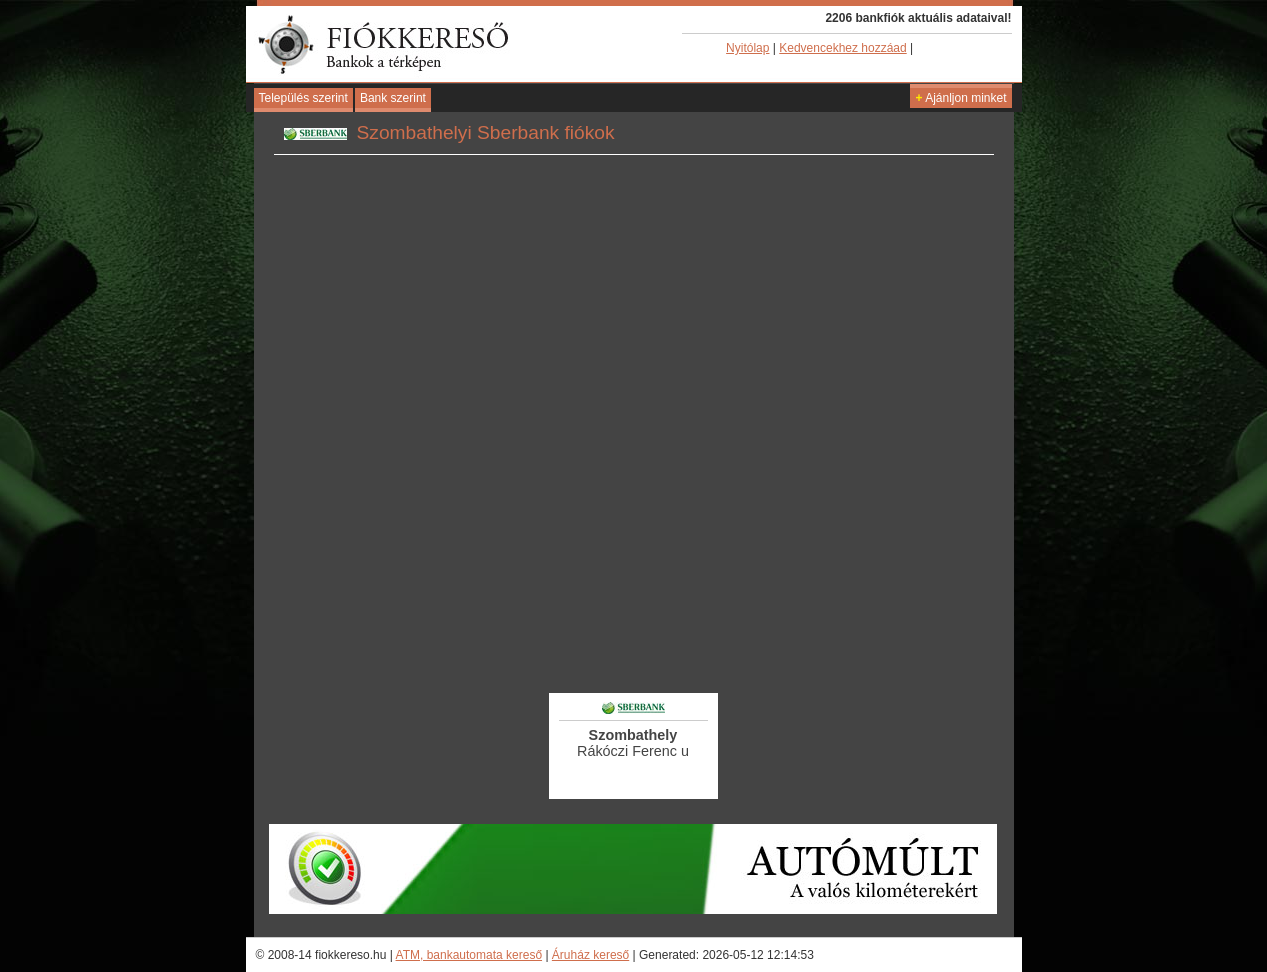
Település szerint (303, 98)
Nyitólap (747, 48)
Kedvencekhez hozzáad (842, 48)
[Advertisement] (634, 635)
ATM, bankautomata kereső (469, 955)
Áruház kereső (590, 955)
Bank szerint (393, 98)
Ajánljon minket (960, 98)
